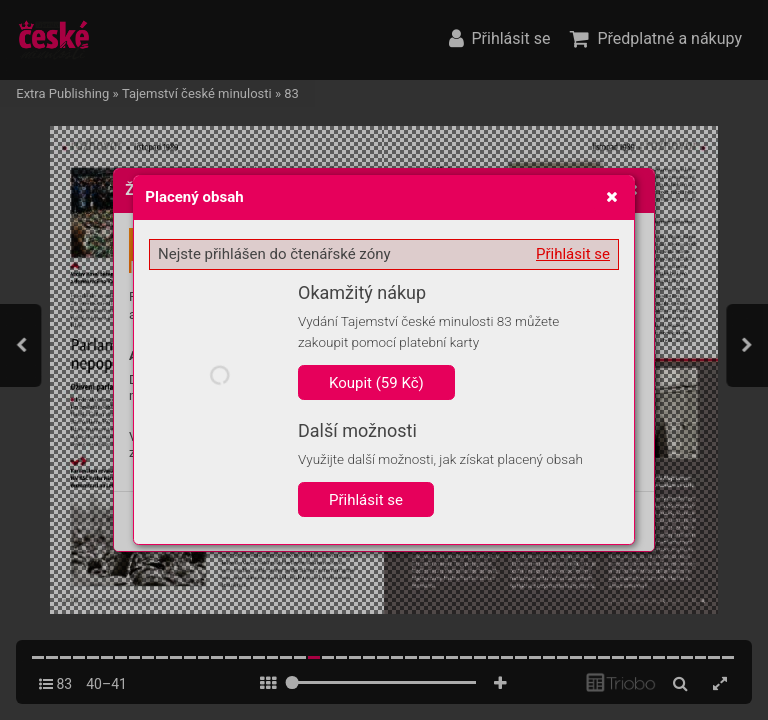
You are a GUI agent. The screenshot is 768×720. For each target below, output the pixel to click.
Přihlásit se (573, 254)
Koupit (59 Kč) (376, 383)
